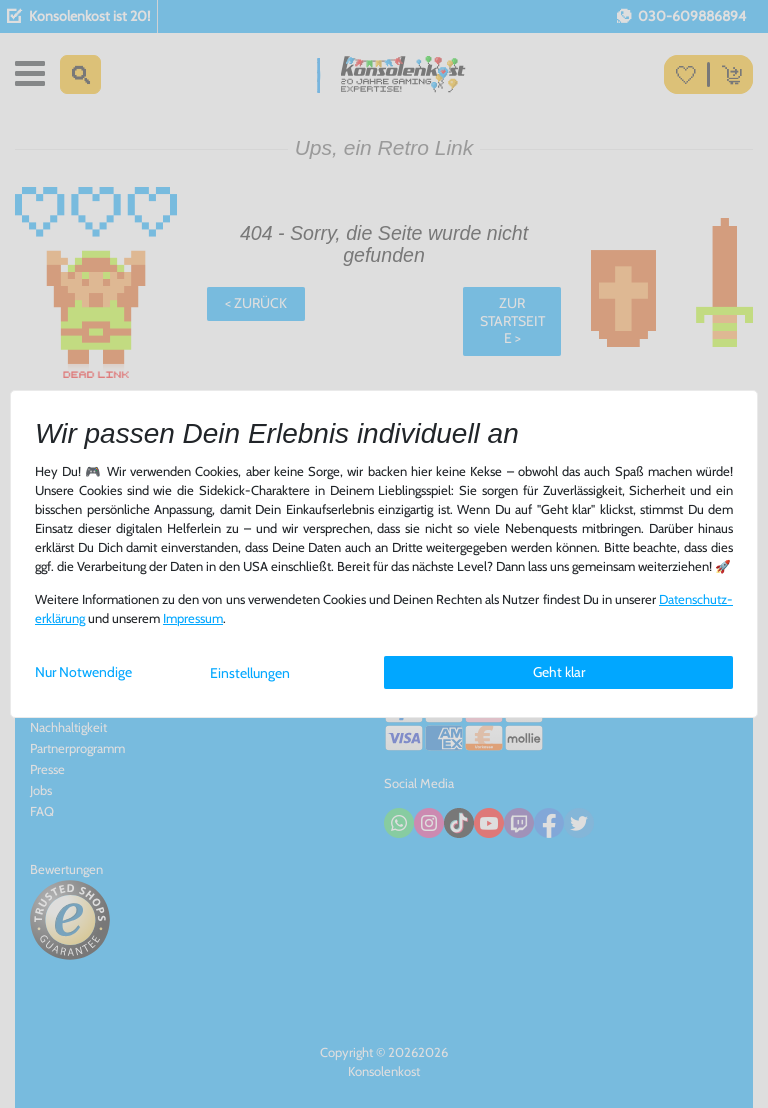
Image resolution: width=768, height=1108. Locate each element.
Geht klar (559, 672)
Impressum (193, 618)
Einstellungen (250, 673)
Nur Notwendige (83, 672)
